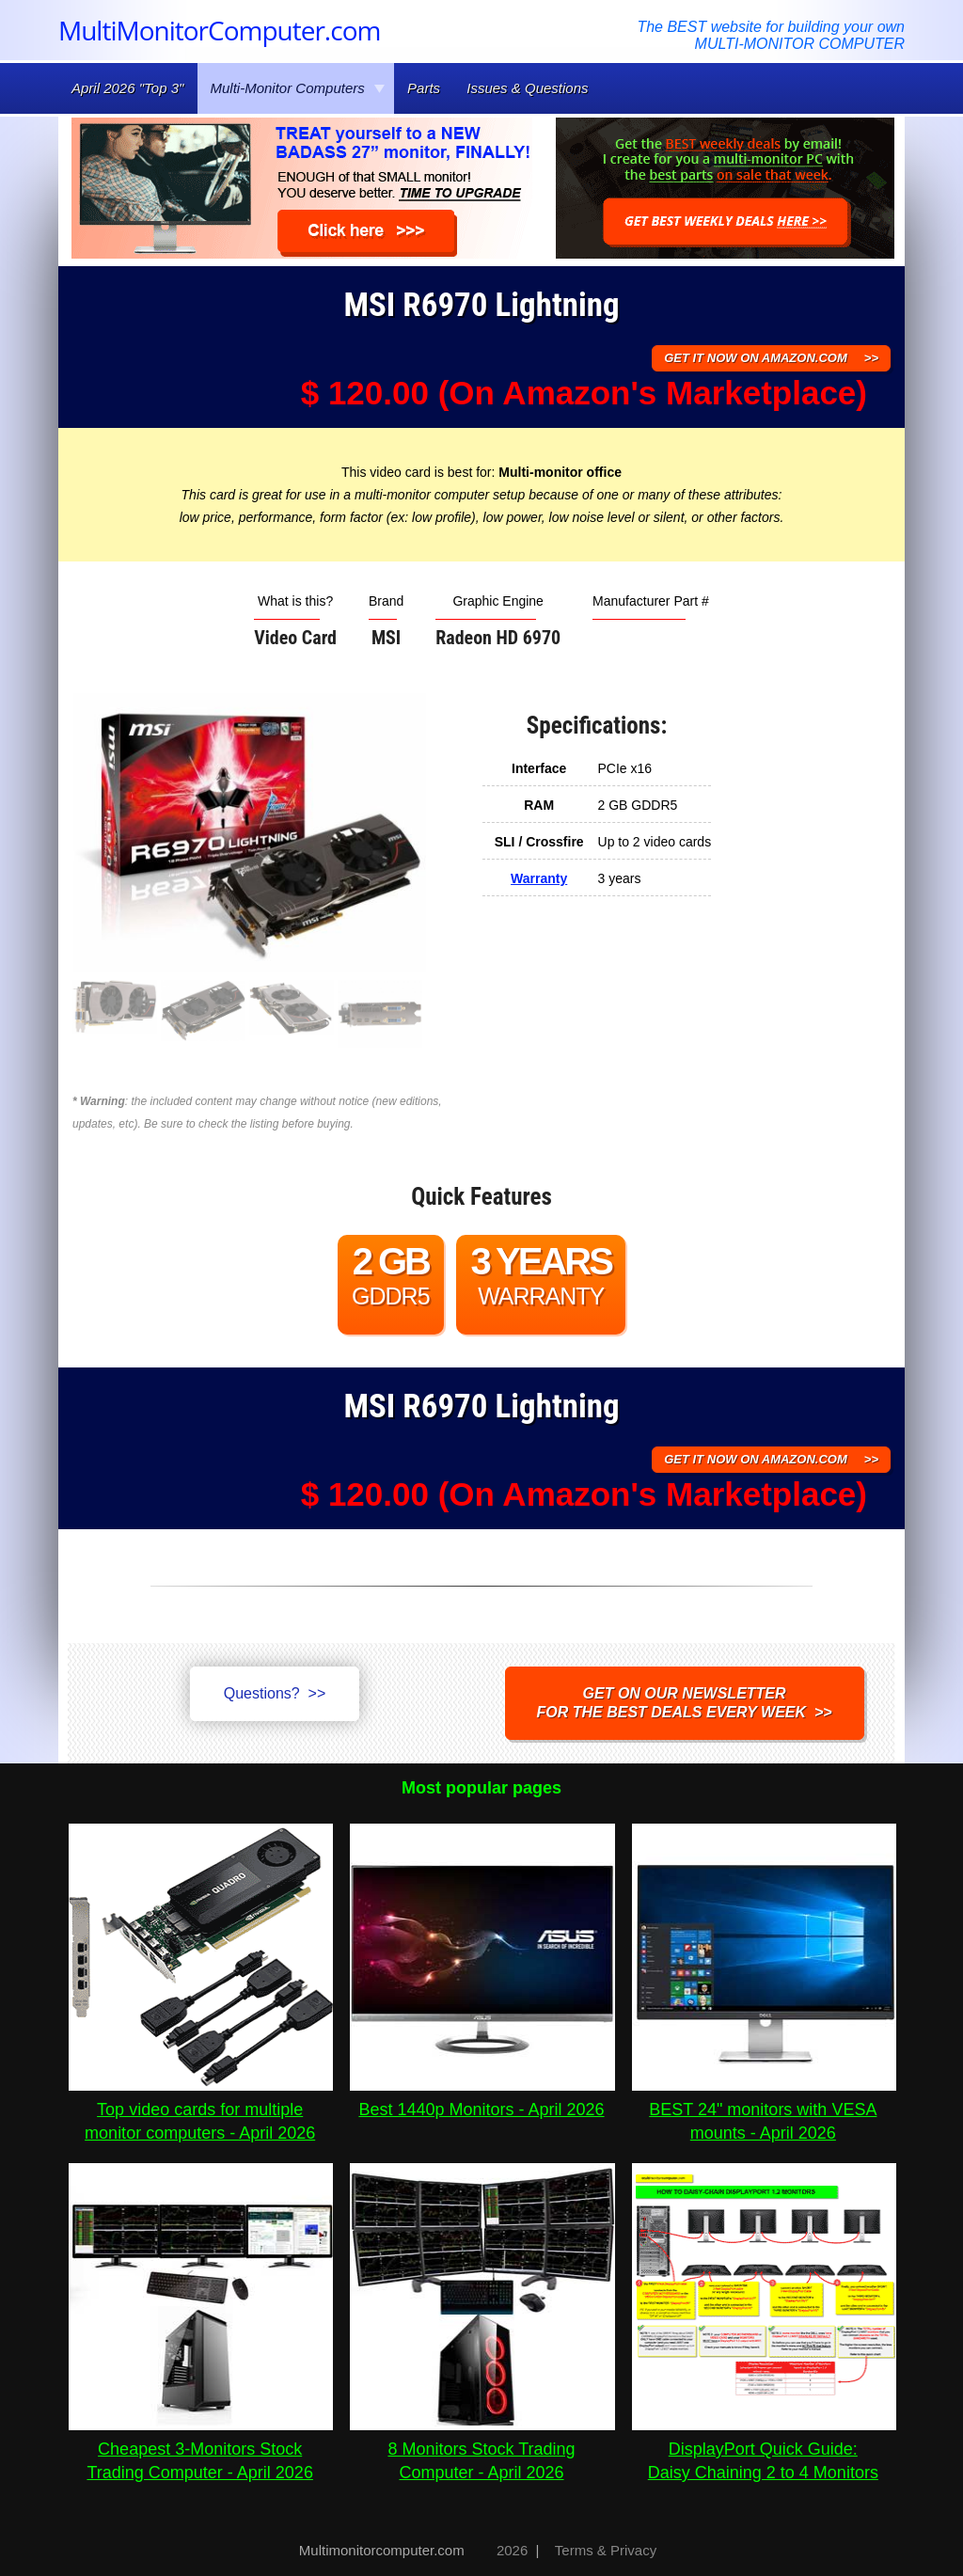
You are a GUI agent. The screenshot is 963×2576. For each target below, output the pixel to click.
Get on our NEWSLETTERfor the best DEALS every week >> (684, 1702)
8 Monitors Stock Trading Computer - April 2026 (482, 2449)
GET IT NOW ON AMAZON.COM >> (771, 358)
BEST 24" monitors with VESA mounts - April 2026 (764, 2109)
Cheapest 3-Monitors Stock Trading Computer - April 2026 (201, 2449)
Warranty (539, 878)
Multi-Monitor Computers (298, 88)
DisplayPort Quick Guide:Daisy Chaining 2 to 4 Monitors (764, 2449)
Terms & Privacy (605, 2550)
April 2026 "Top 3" (127, 88)
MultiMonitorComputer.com (219, 30)
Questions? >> (275, 1693)
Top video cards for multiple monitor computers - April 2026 (201, 2109)
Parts (423, 88)
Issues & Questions (527, 88)
